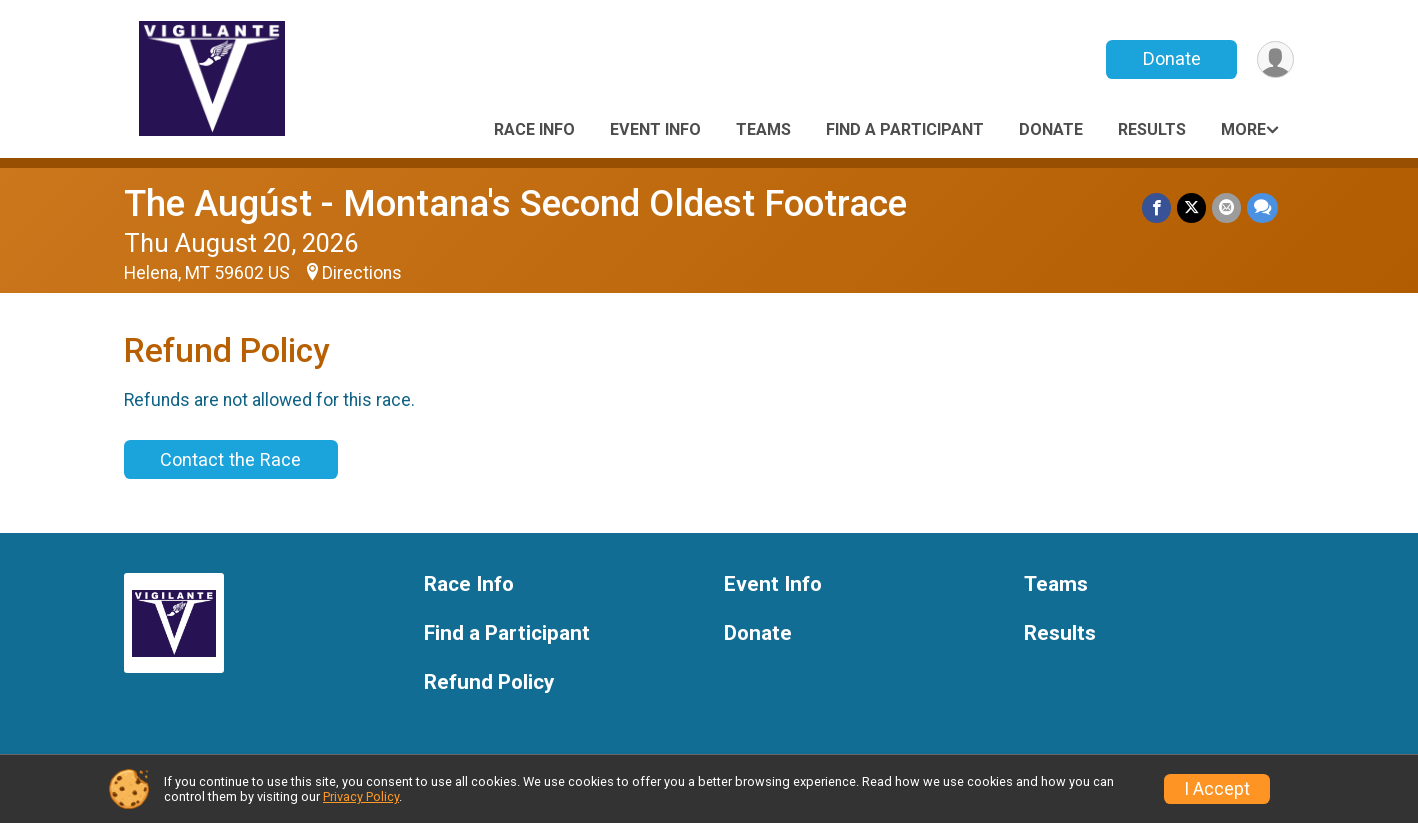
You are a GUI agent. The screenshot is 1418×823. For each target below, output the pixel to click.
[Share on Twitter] (1191, 207)
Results (1152, 129)
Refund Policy (489, 682)
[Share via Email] (1226, 207)
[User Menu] (1275, 59)
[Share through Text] (1262, 207)
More (1243, 129)
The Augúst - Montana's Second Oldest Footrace (515, 203)
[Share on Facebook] (1156, 207)
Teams (763, 129)
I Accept (1217, 789)
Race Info (534, 129)
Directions (362, 273)
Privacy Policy (361, 796)
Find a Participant (905, 129)
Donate (1172, 58)
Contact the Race (230, 459)
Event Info (655, 129)
